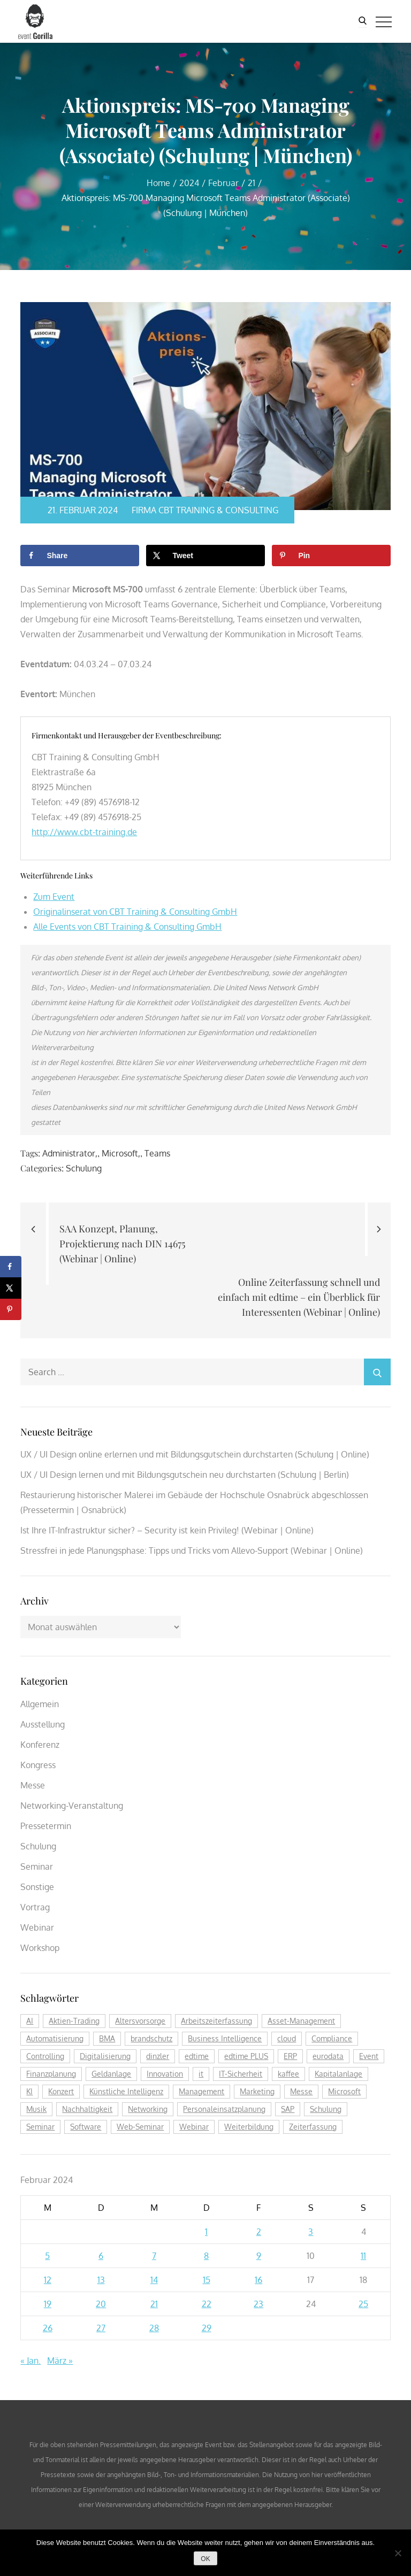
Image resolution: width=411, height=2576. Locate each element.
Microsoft (120, 1153)
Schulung (84, 1168)
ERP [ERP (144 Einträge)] (290, 2056)
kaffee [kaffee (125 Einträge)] (288, 2073)
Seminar (36, 1866)
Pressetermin (45, 1826)
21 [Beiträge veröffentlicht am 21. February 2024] (154, 2304)
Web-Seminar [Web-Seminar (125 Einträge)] (140, 2126)
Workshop (39, 1947)
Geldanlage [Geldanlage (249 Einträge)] (111, 2073)
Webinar (37, 1927)
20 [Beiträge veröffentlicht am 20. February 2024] (101, 2304)
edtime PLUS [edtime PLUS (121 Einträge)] (246, 2056)
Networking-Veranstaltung (71, 1805)
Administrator (68, 1153)
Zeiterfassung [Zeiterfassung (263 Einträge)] (313, 2126)
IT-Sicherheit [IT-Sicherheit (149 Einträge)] (240, 2073)
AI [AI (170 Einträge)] (29, 2020)
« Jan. (30, 2360)
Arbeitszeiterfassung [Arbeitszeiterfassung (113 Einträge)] (216, 2020)
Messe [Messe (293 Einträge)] (301, 2091)
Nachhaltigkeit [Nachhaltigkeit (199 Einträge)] (87, 2109)
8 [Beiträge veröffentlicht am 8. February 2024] (206, 2255)
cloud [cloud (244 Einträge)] (286, 2038)
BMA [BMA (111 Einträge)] (107, 2038)
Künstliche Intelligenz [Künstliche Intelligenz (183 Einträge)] (126, 2091)
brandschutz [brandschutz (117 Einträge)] (151, 2038)
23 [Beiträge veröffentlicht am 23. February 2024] (258, 2304)
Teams (157, 1153)
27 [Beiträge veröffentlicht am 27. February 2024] (100, 2328)
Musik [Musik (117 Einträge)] (36, 2109)
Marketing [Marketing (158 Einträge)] (257, 2091)
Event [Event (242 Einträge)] (368, 2056)
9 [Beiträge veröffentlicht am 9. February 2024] (258, 2255)
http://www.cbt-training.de (84, 832)
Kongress (38, 1765)
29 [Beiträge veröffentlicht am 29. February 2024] (206, 2328)
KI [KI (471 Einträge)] (29, 2091)
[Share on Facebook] (79, 555)
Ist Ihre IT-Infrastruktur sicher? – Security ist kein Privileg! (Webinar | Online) (167, 1530)
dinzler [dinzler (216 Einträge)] (157, 2056)
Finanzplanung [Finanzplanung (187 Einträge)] (51, 2073)
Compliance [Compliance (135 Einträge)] (331, 2038)
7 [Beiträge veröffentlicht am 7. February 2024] (154, 2255)
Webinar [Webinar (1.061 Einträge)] (194, 2126)
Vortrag (35, 1907)
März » (60, 2360)
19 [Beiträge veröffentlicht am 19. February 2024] (47, 2304)
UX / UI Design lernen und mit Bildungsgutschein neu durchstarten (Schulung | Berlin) (184, 1474)
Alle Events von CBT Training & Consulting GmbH (127, 926)
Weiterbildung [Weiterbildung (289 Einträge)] (248, 2126)
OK (205, 2559)
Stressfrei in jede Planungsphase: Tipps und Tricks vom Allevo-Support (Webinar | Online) (191, 1550)
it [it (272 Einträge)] (201, 2073)
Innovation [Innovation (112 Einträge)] (165, 2073)
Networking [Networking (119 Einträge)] (148, 2109)
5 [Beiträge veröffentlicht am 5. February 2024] (47, 2255)
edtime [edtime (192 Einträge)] (197, 2056)
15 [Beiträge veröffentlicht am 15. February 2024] (206, 2279)
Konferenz (39, 1744)
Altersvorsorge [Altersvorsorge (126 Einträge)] (140, 2020)
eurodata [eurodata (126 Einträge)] (328, 2056)
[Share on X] (205, 555)
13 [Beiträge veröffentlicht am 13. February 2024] (101, 2279)
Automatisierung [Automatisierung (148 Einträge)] (54, 2038)
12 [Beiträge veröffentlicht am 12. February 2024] (47, 2279)
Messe (32, 1785)
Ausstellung (42, 1724)
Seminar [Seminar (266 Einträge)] (40, 2126)
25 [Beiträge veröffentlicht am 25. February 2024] (363, 2304)
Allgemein (39, 1704)
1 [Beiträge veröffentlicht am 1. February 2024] (206, 2231)
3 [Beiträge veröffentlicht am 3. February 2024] (310, 2231)
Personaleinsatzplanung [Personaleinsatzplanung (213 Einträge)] (224, 2109)
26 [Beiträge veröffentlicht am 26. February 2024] (47, 2328)
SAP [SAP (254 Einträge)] (287, 2109)
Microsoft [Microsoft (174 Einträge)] (344, 2091)
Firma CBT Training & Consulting (200, 510)
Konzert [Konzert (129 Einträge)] (61, 2091)
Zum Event (53, 896)
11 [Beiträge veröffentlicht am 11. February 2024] (363, 2255)
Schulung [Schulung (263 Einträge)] (325, 2109)
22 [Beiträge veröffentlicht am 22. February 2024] (206, 2304)
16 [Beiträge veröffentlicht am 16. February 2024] (258, 2279)
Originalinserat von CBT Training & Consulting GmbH (135, 911)
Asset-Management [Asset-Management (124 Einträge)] (301, 2020)
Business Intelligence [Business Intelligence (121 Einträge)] (225, 2038)
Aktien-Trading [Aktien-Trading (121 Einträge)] (74, 2020)
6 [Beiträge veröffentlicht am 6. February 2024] (100, 2255)
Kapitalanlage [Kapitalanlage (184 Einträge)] (338, 2073)
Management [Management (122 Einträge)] (201, 2091)
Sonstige (37, 1886)
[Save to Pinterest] (331, 555)
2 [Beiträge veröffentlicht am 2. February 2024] (258, 2231)
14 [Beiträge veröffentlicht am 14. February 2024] (154, 2279)
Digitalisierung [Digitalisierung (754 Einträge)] (105, 2056)
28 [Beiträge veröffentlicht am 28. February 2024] (154, 2328)
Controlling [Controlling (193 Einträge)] (45, 2056)
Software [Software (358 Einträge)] (85, 2126)
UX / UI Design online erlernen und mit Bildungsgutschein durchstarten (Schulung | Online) (194, 1454)
